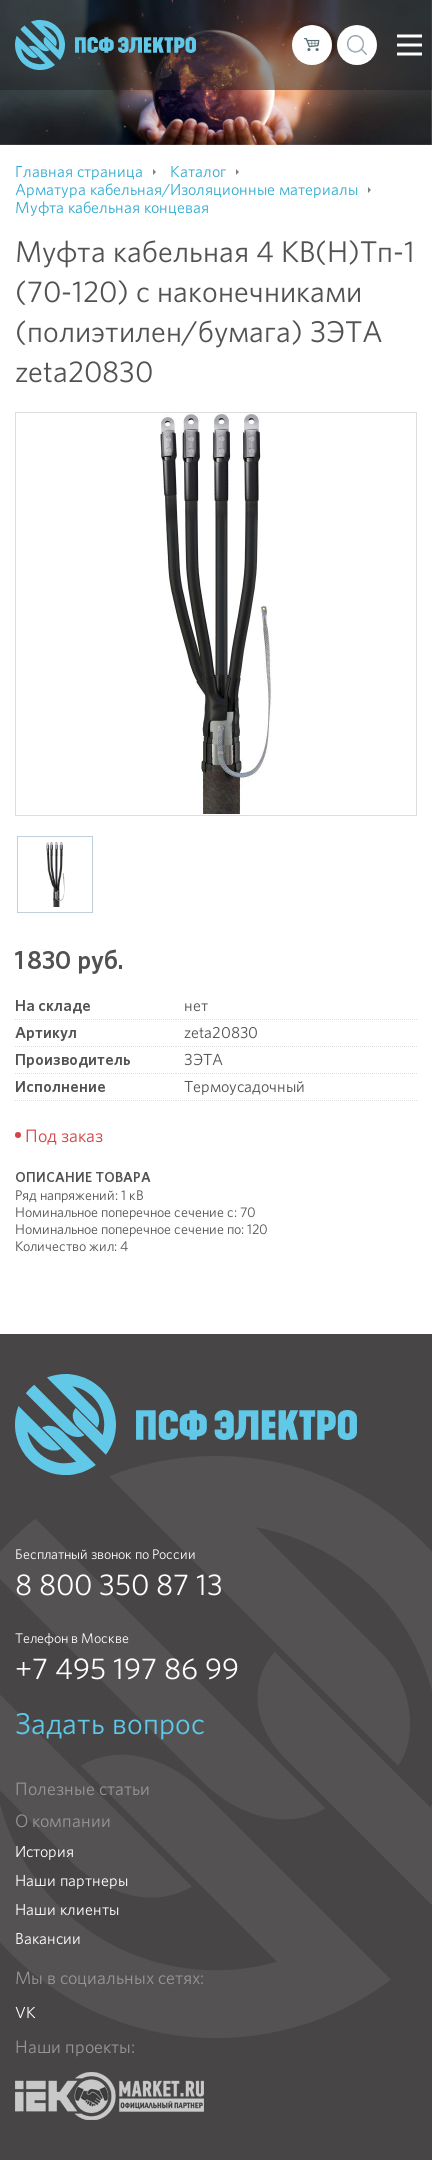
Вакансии (48, 1938)
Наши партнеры (71, 1880)
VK (25, 2012)
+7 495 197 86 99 (127, 1669)
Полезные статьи (82, 1789)
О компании (63, 1821)
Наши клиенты (67, 1909)
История (44, 1851)
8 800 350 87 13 (119, 1585)
